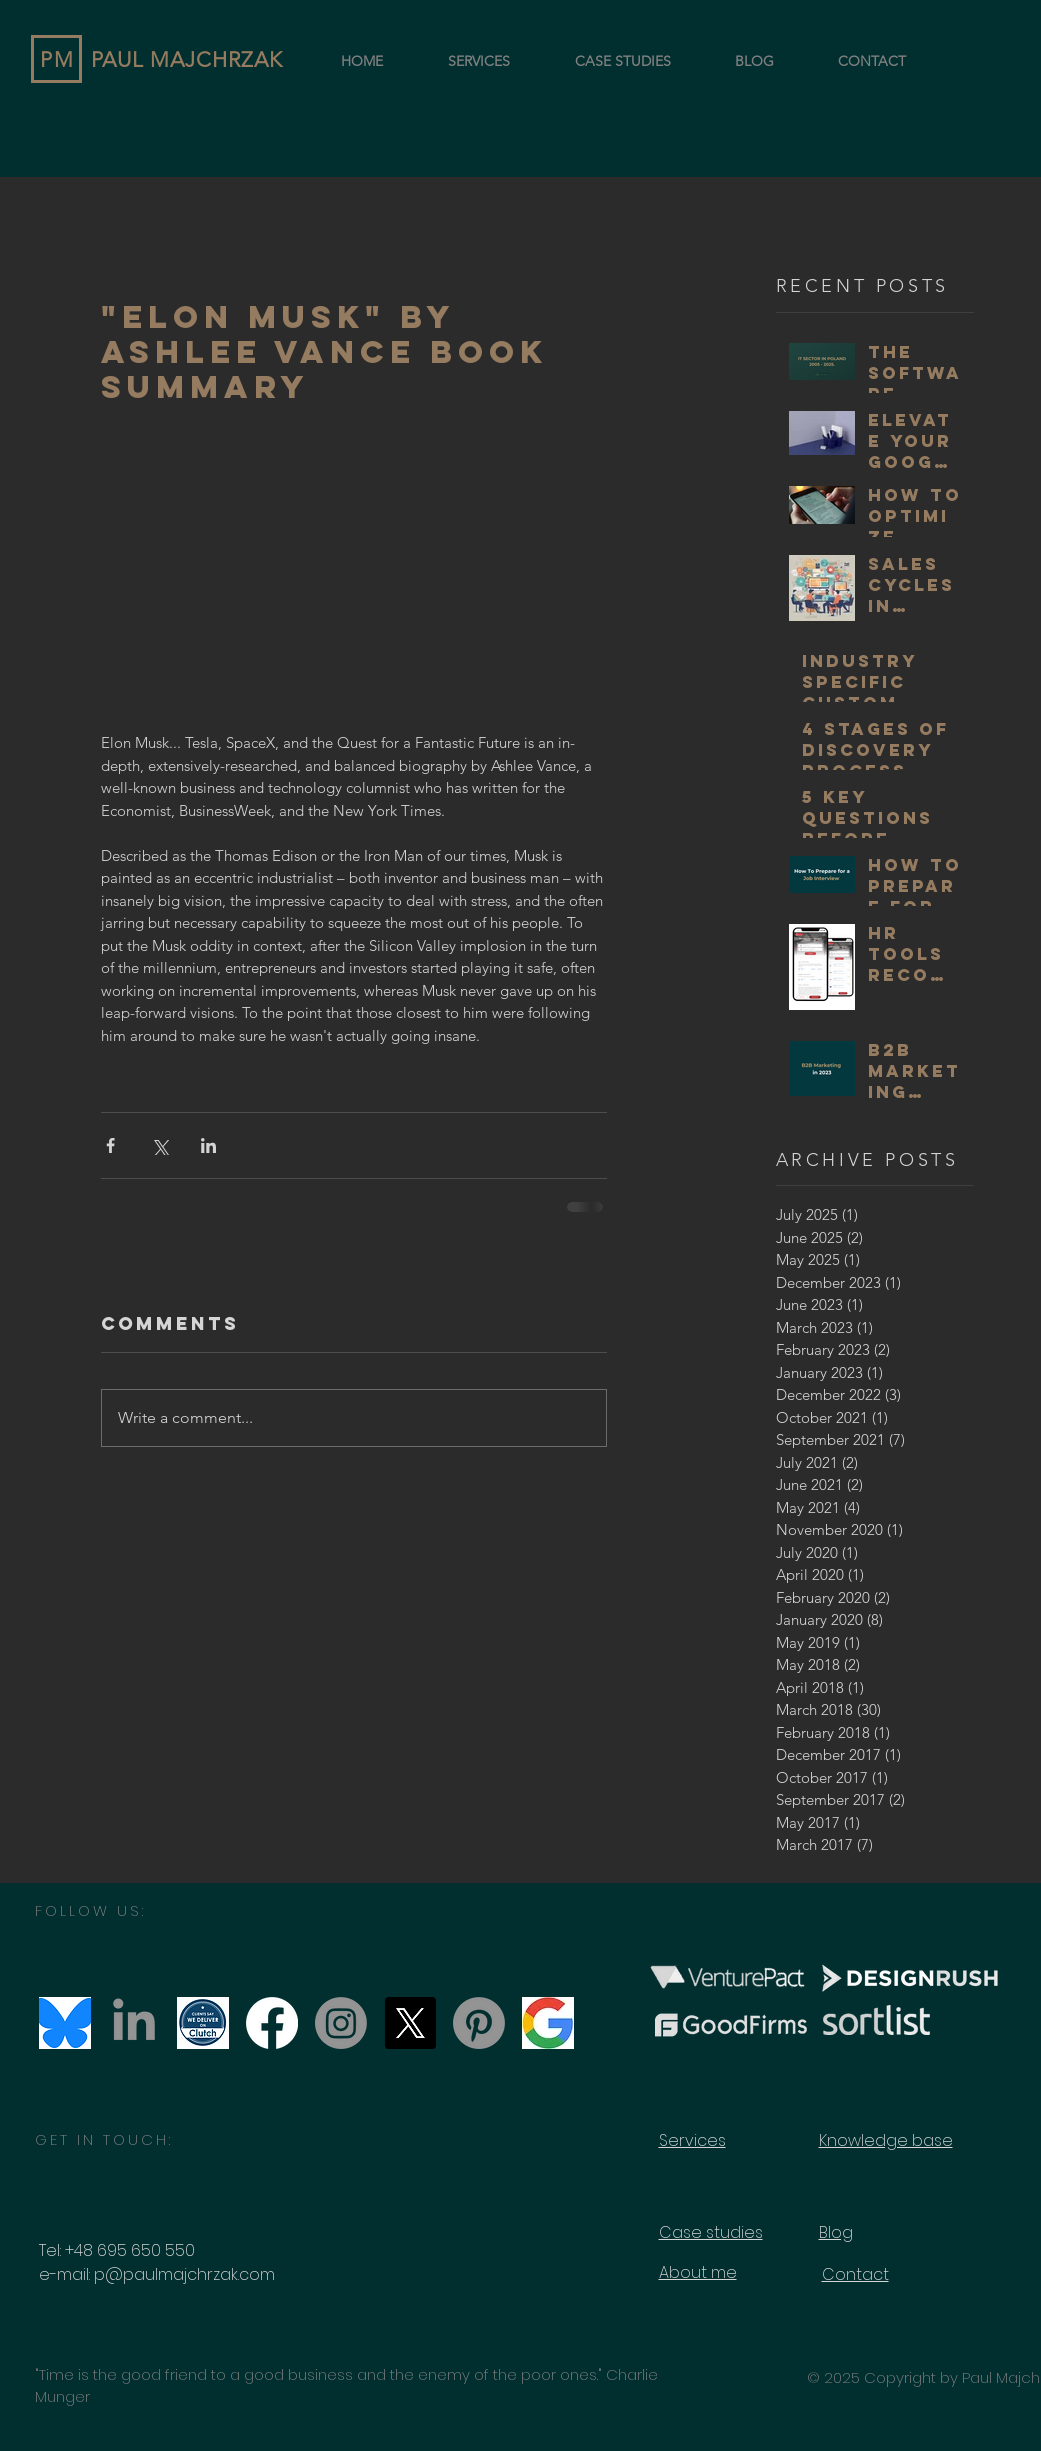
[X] (410, 2023)
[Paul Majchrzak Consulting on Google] (548, 2023)
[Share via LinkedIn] (208, 1145)
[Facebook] (272, 2023)
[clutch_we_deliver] (203, 2023)
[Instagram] (341, 2023)
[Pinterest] (479, 2023)
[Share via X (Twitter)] (159, 1145)
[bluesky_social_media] (65, 2023)
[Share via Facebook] (110, 1145)
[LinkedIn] (134, 2023)
